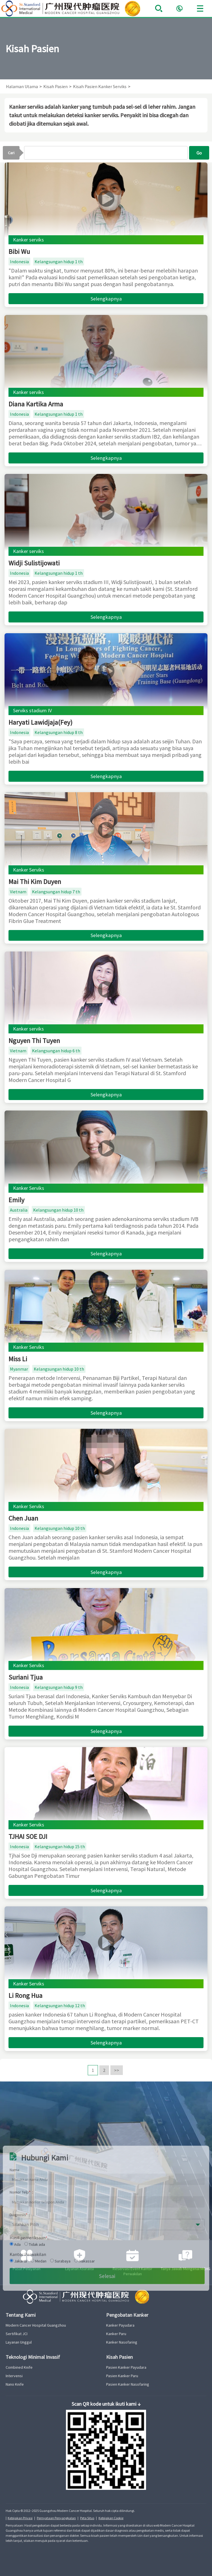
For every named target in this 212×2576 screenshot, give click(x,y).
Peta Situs (87, 2518)
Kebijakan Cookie (110, 2518)
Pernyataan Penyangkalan (56, 2518)
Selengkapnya (106, 298)
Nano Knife (15, 2384)
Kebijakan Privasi (20, 2518)
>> (116, 2070)
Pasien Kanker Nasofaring (127, 2384)
